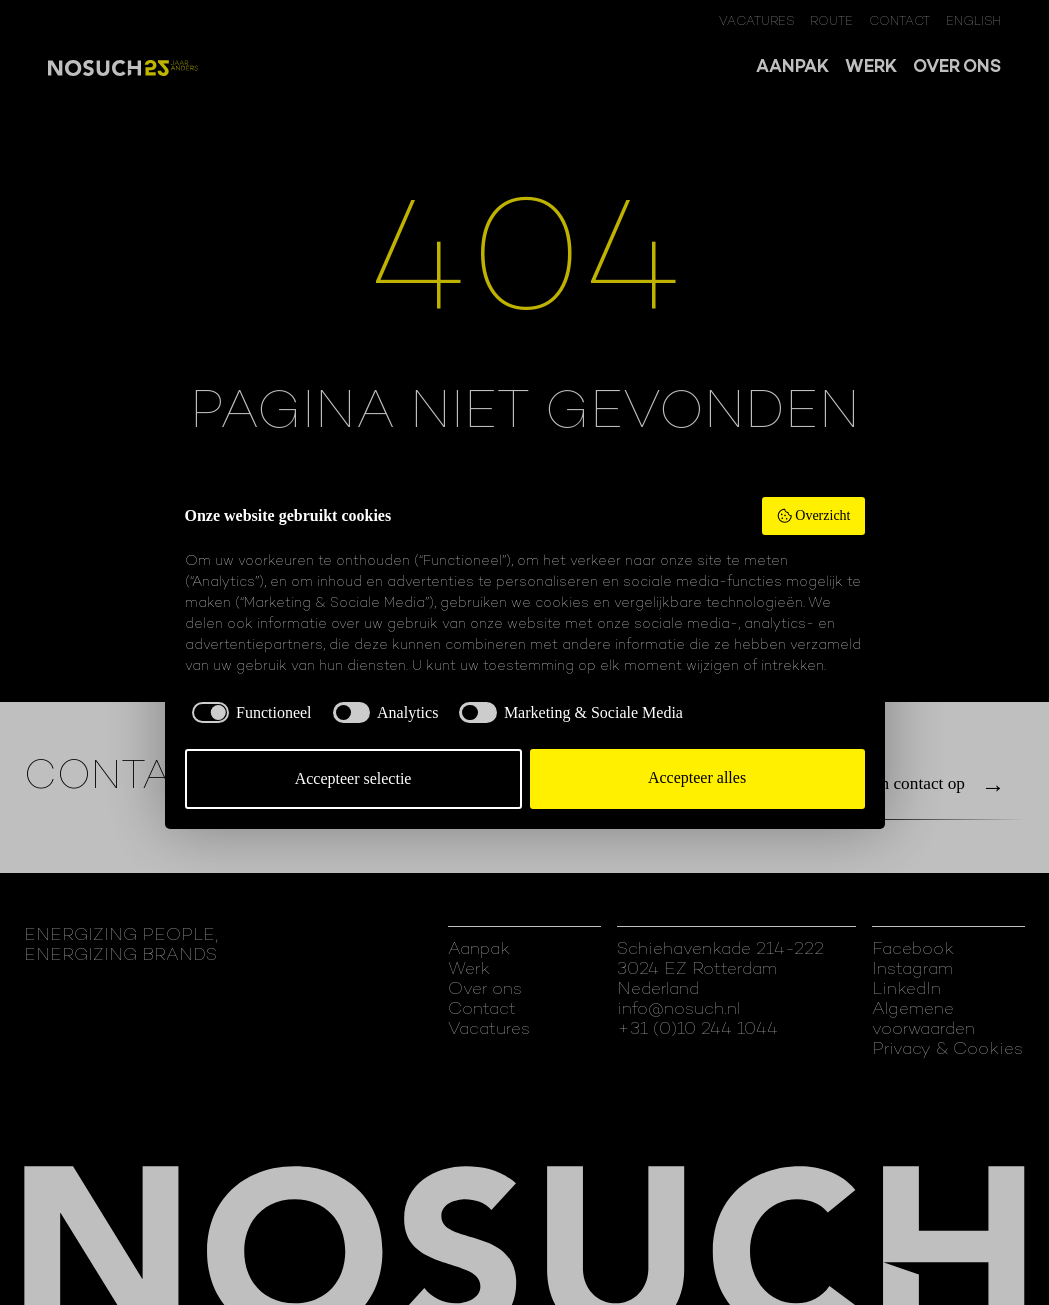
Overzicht (813, 516)
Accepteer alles (697, 777)
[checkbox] (248, 713)
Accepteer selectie (353, 778)
